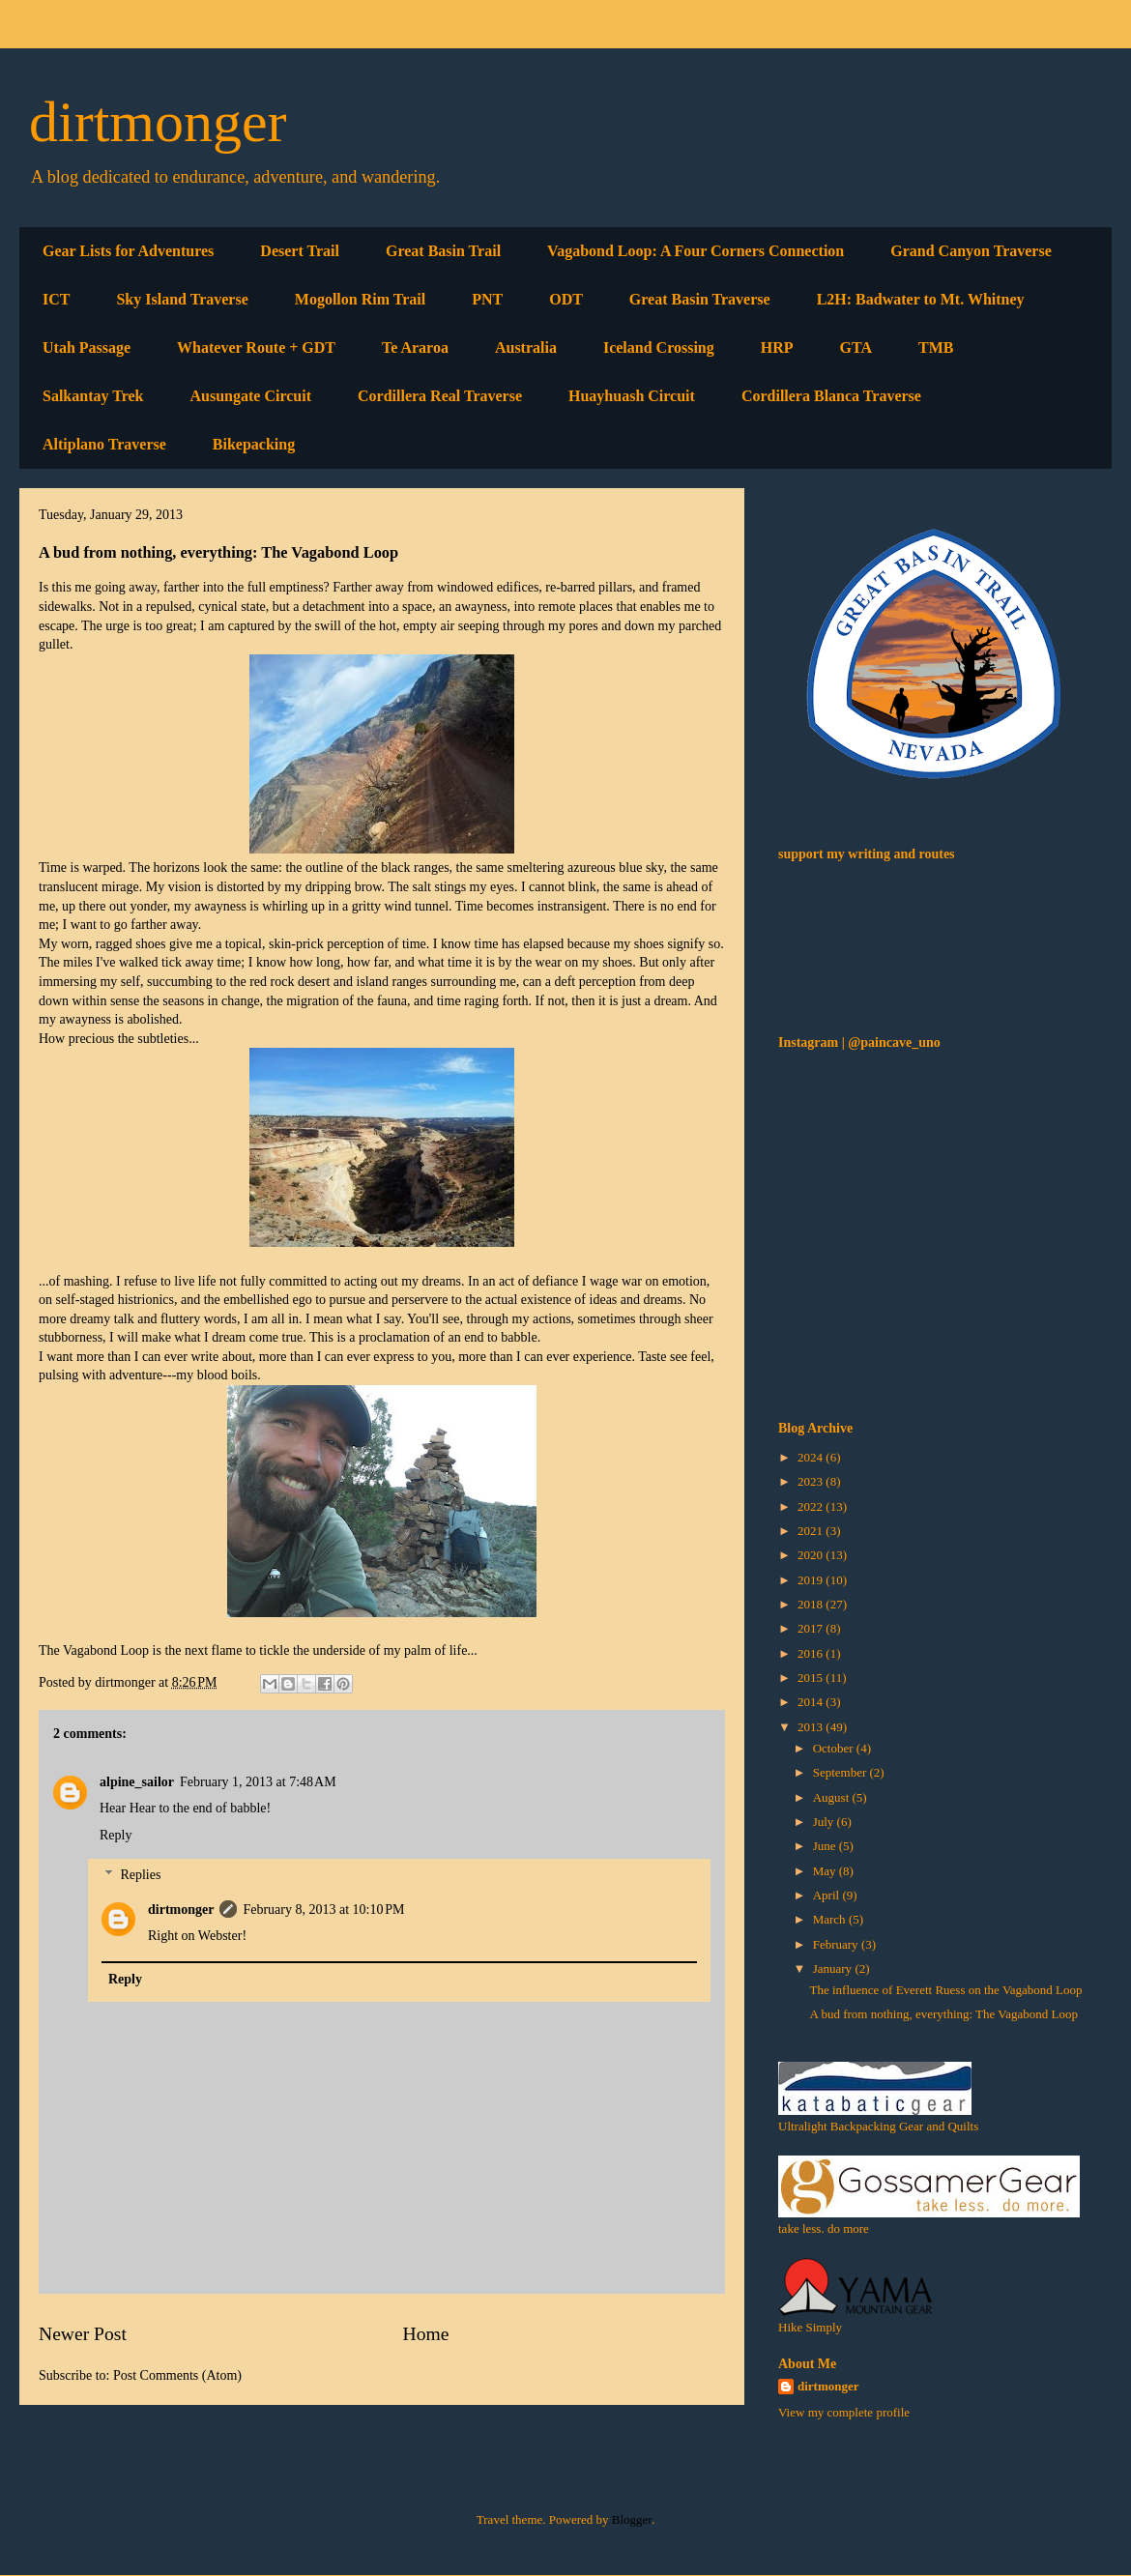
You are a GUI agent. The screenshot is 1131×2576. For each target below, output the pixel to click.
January (834, 1968)
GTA (856, 347)
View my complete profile (844, 2412)
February (837, 1944)
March (831, 1919)
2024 (812, 1457)
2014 (812, 1701)
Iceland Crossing (658, 347)
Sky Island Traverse (181, 299)
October (834, 1748)
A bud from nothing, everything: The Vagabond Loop (943, 2014)
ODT (566, 299)
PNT (487, 299)
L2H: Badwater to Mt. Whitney (921, 299)
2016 (812, 1653)
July (825, 1821)
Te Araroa (415, 347)
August (833, 1797)
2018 (812, 1604)
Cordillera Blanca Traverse (831, 396)
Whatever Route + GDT (256, 347)
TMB (935, 347)
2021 (812, 1530)
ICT (56, 299)
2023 (812, 1481)
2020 (812, 1555)
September (841, 1772)
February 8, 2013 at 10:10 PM (323, 1909)
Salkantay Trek (93, 396)
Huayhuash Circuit (631, 396)
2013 (812, 1727)
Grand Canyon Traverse (971, 251)
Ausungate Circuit (250, 396)
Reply (115, 1835)
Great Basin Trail (443, 251)
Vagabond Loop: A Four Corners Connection (695, 251)
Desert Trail (299, 251)
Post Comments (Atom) (177, 2375)
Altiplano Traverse (104, 444)
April (828, 1895)
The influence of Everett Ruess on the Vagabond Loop (945, 1990)
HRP (777, 347)
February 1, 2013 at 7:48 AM (258, 1782)
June (826, 1845)
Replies (140, 1874)
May (826, 1871)
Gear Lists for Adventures (128, 251)
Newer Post (83, 2334)
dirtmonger (158, 122)
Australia (526, 347)
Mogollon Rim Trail (360, 299)
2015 (812, 1677)
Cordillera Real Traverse (440, 396)
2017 (812, 1628)
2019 (812, 1580)
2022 (812, 1506)
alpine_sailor (137, 1782)
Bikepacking (254, 444)
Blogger (632, 2519)
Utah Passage (86, 347)
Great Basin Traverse (699, 299)
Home (426, 2334)
